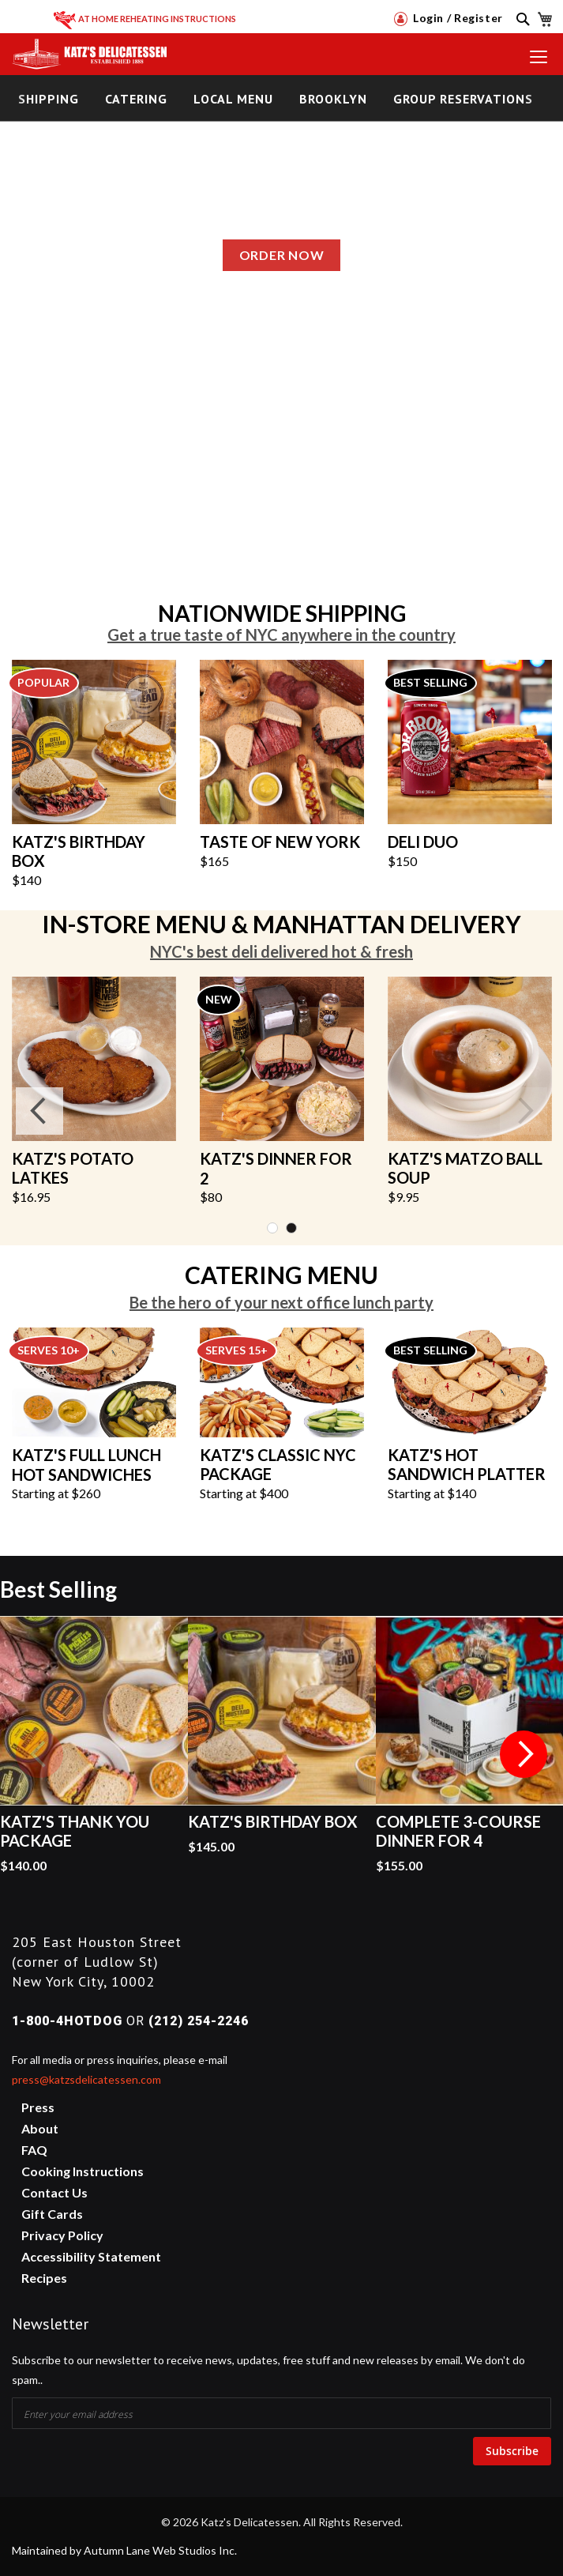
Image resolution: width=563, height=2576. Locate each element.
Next (523, 1111)
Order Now (281, 254)
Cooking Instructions (82, 2171)
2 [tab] (291, 1227)
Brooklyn (333, 99)
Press (37, 2107)
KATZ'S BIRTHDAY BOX (78, 851)
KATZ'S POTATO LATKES (72, 1168)
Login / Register (448, 17)
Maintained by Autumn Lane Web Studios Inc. (124, 2550)
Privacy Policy (62, 2235)
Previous (39, 1111)
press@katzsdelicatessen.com (86, 2079)
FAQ (34, 2149)
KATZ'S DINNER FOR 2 (276, 1168)
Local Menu (233, 99)
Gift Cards (52, 2213)
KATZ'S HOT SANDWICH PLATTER (467, 1464)
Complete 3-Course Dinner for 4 (458, 1831)
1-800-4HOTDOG (67, 2020)
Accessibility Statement (91, 2256)
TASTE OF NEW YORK (280, 841)
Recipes (44, 2277)
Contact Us (54, 2192)
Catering (136, 99)
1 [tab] (272, 1227)
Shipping (48, 99)
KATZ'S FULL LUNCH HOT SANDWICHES (86, 1464)
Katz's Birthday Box (273, 1821)
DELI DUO (423, 841)
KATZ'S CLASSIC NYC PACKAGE (278, 1464)
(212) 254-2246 (198, 2020)
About (39, 2128)
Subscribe (512, 2450)
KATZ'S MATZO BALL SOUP (465, 1168)
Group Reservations (463, 99)
